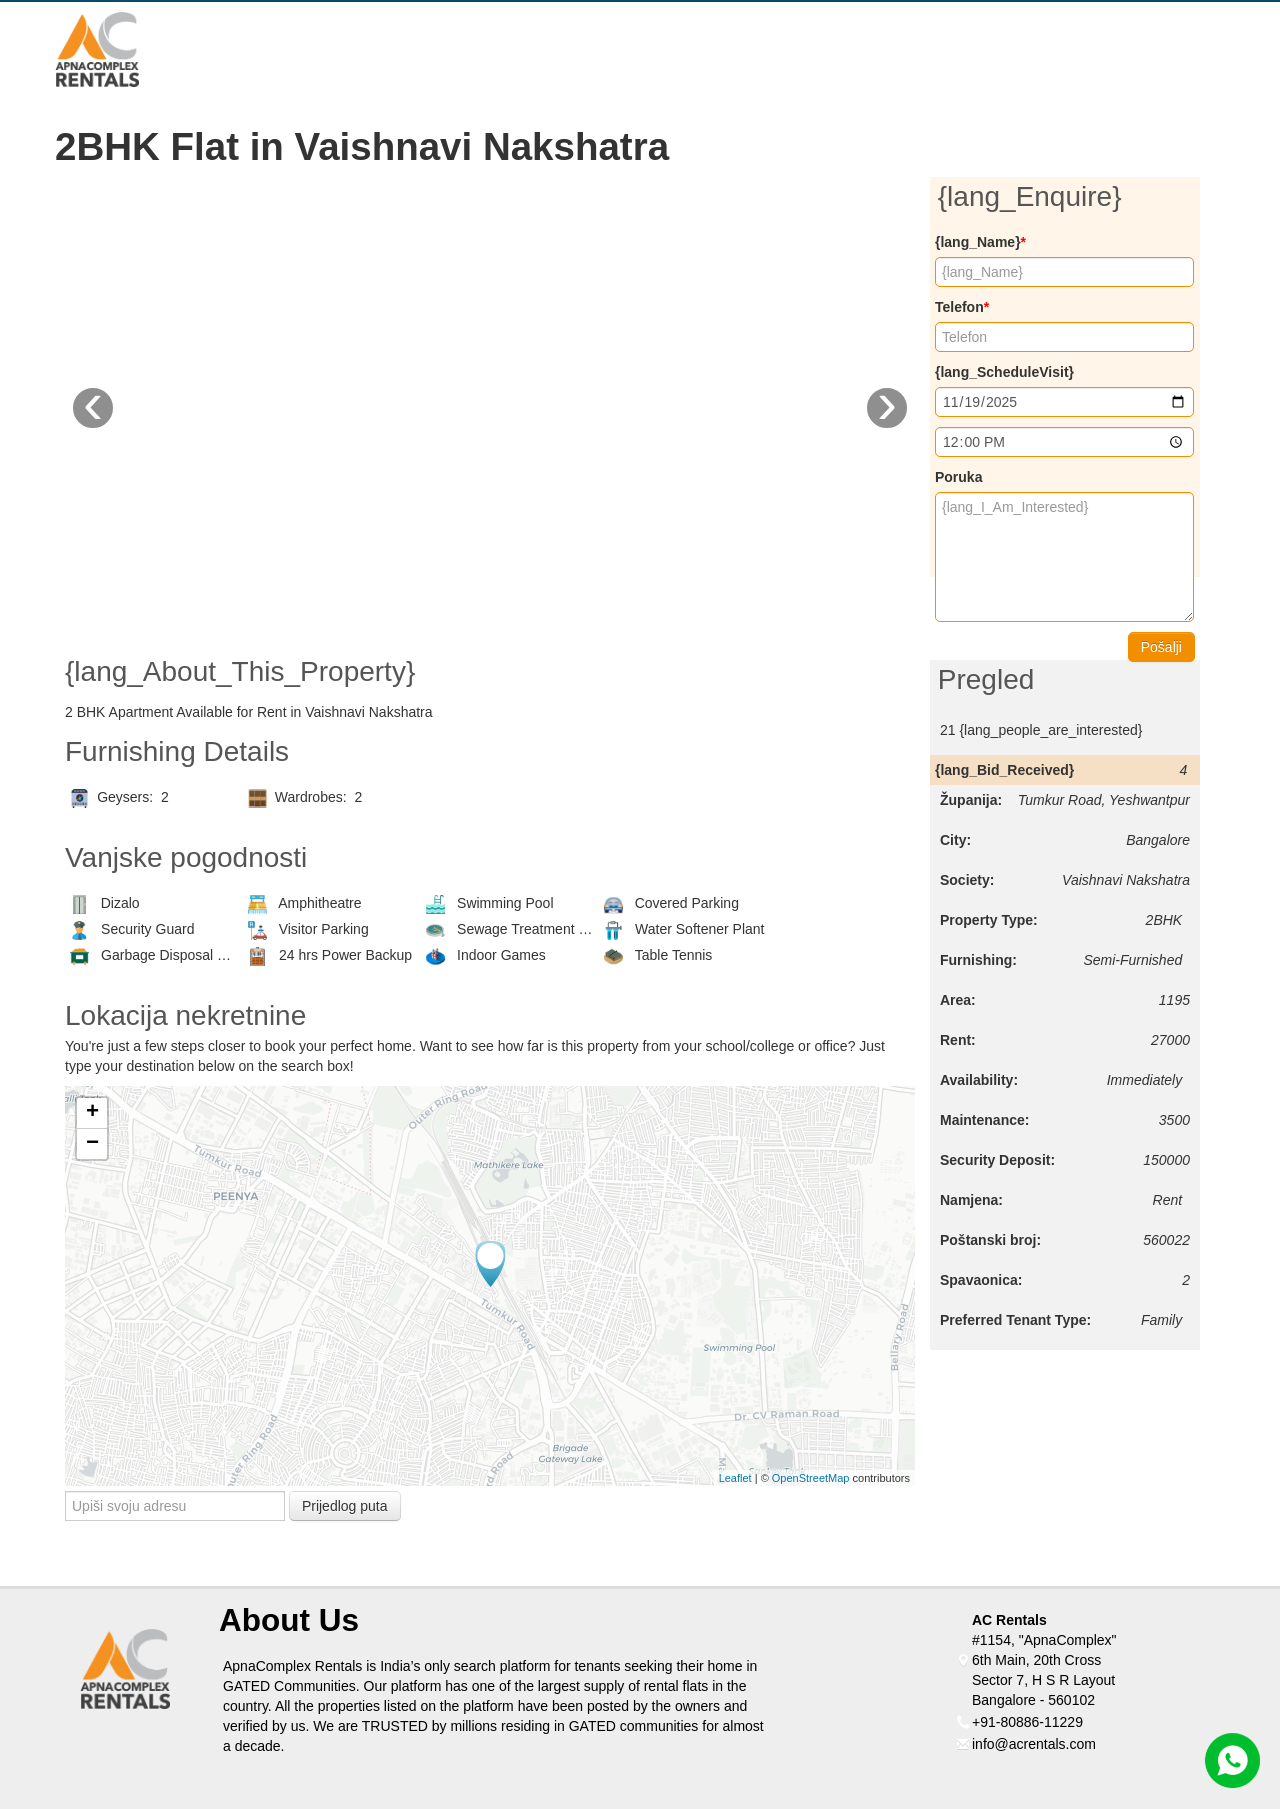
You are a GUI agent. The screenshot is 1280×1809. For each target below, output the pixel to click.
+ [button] (92, 1113)
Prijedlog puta (345, 1506)
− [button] (92, 1144)
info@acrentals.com (1034, 1744)
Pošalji (1161, 647)
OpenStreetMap (811, 1478)
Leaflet (735, 1478)
